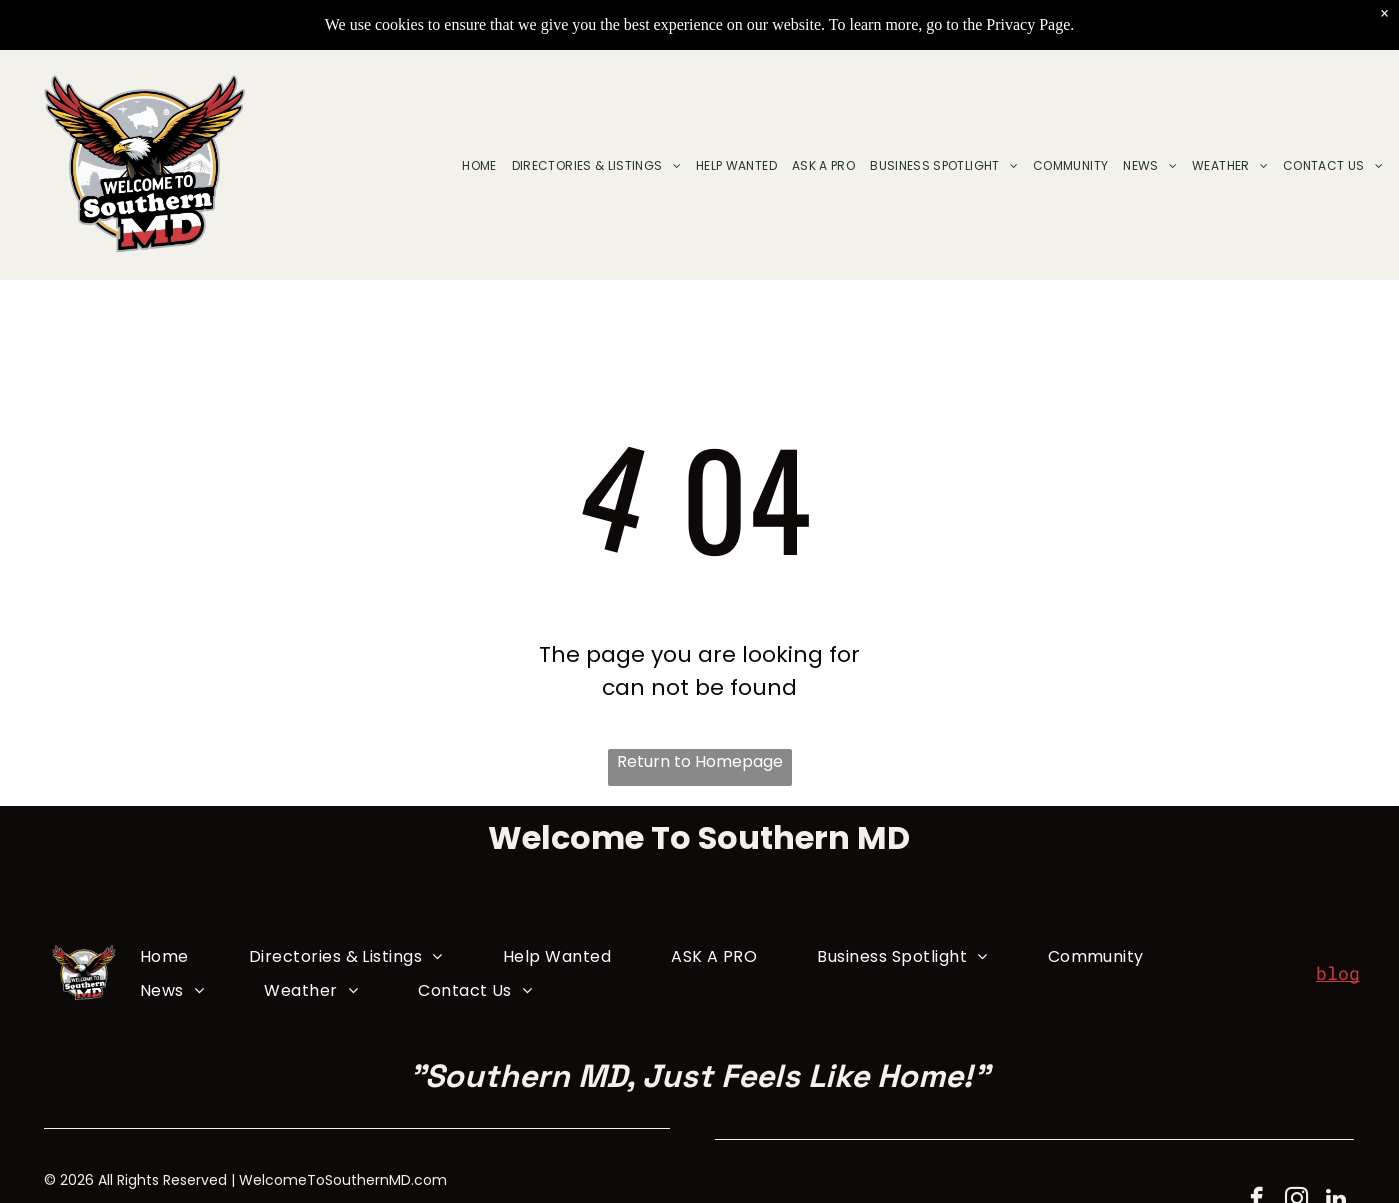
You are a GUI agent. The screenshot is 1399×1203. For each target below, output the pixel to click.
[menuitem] (471, 165)
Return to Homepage (700, 761)
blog (1338, 973)
